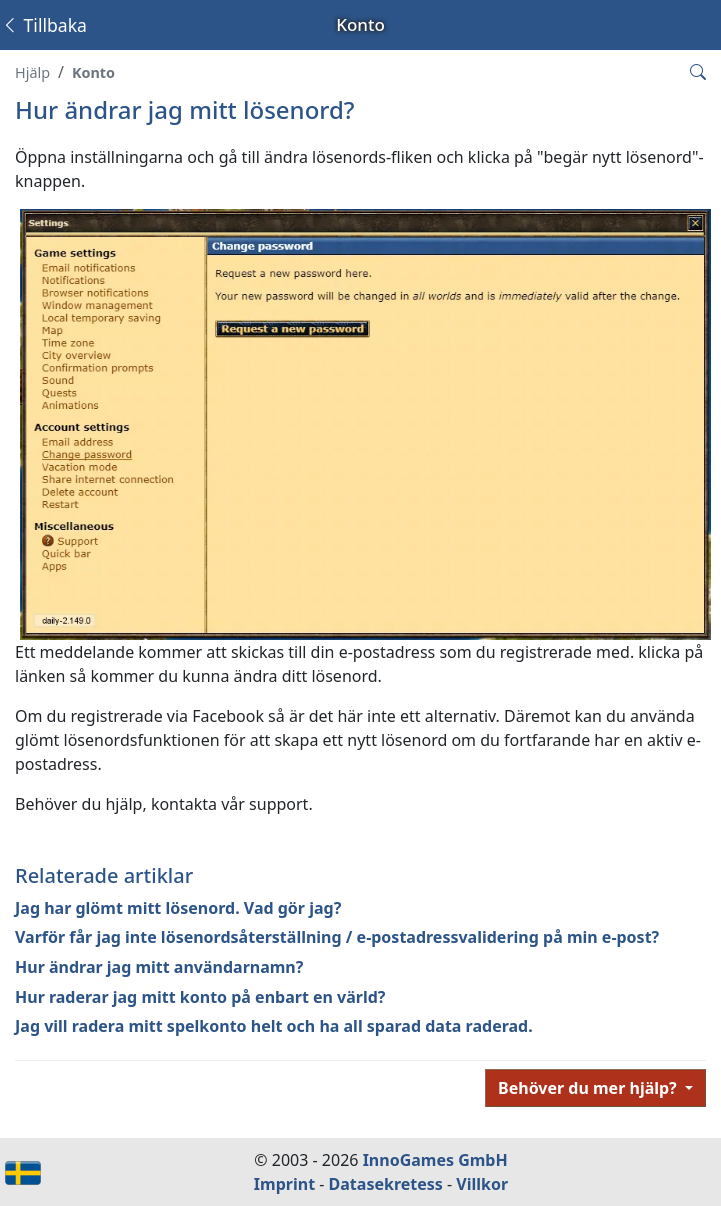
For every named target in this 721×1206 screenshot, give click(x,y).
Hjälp (32, 72)
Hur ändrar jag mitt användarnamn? (159, 967)
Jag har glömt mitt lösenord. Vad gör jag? (178, 908)
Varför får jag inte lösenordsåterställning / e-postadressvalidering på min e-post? (337, 937)
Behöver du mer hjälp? (589, 1088)
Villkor (482, 1184)
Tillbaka (44, 25)
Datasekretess (386, 1184)
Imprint (284, 1184)
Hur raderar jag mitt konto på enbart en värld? (200, 997)
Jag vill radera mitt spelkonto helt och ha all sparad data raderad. (274, 1026)
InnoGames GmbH (435, 1160)
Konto (93, 72)
